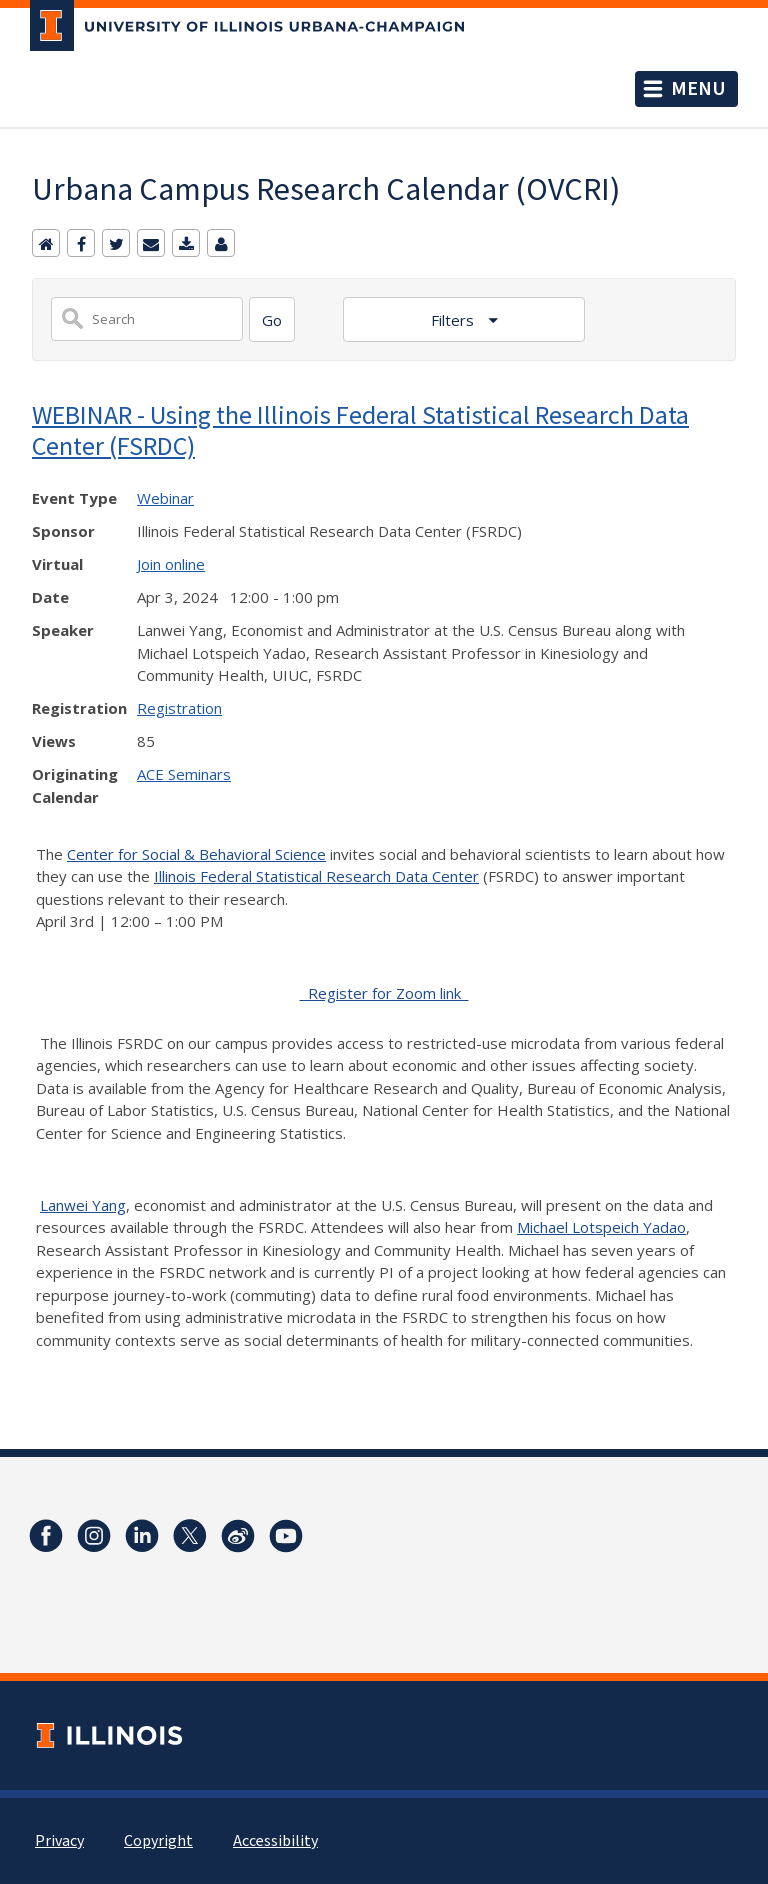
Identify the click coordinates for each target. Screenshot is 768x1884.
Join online (171, 564)
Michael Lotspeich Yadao (601, 1227)
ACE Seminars (184, 774)
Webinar (165, 498)
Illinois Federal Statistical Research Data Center (316, 876)
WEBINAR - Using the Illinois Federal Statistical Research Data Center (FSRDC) (360, 430)
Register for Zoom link (384, 993)
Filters (454, 320)
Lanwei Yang (83, 1205)
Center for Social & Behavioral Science (196, 854)
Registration (179, 708)
